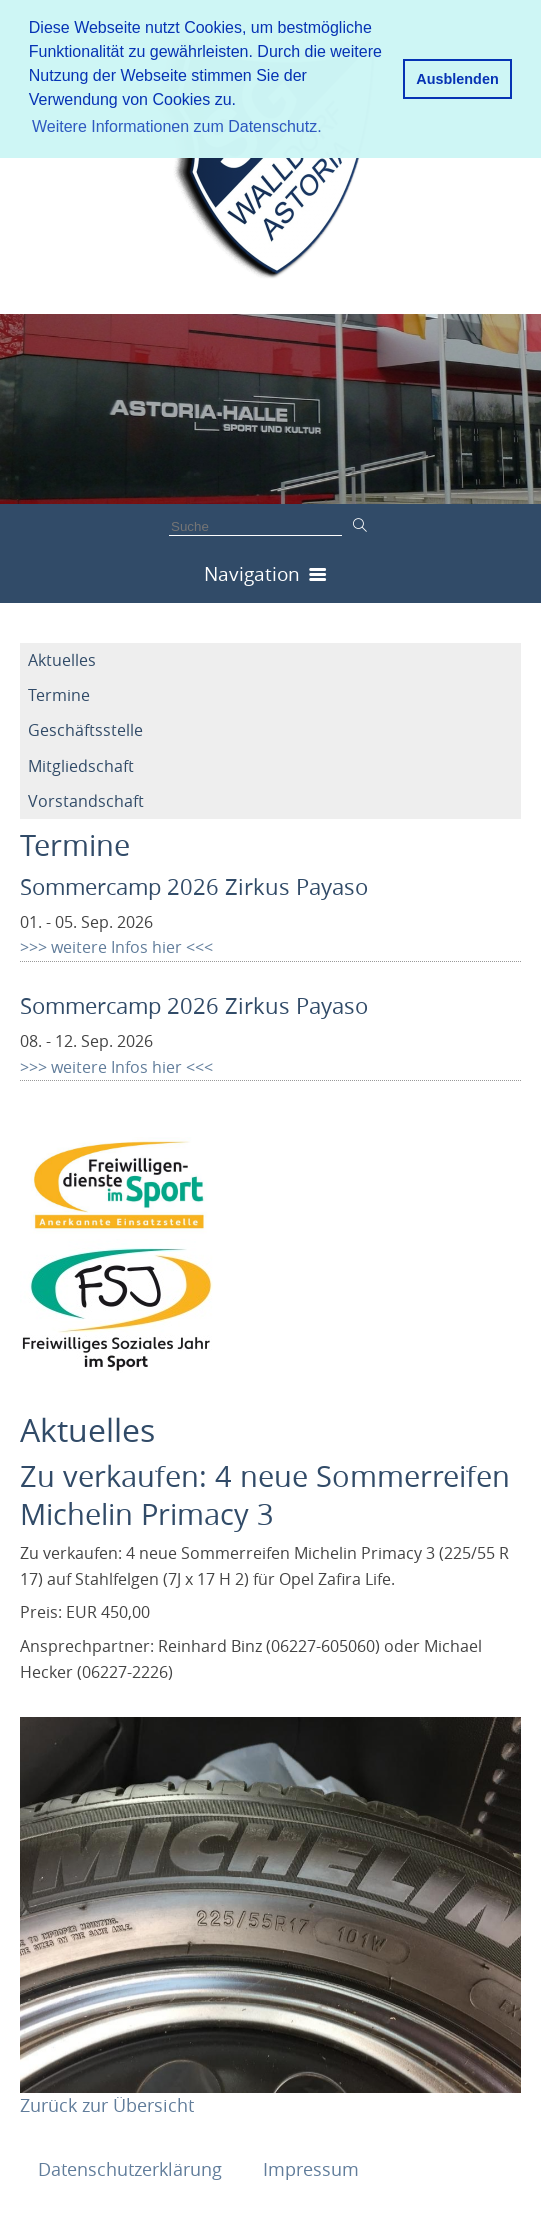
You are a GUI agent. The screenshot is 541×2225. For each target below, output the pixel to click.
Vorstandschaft (86, 801)
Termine (59, 695)
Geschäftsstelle (85, 730)
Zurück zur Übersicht (107, 2105)
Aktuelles (62, 660)
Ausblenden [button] (457, 79)
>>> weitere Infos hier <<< (116, 947)
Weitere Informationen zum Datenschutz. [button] (177, 126)
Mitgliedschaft (81, 766)
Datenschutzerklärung (132, 2169)
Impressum (311, 2169)
